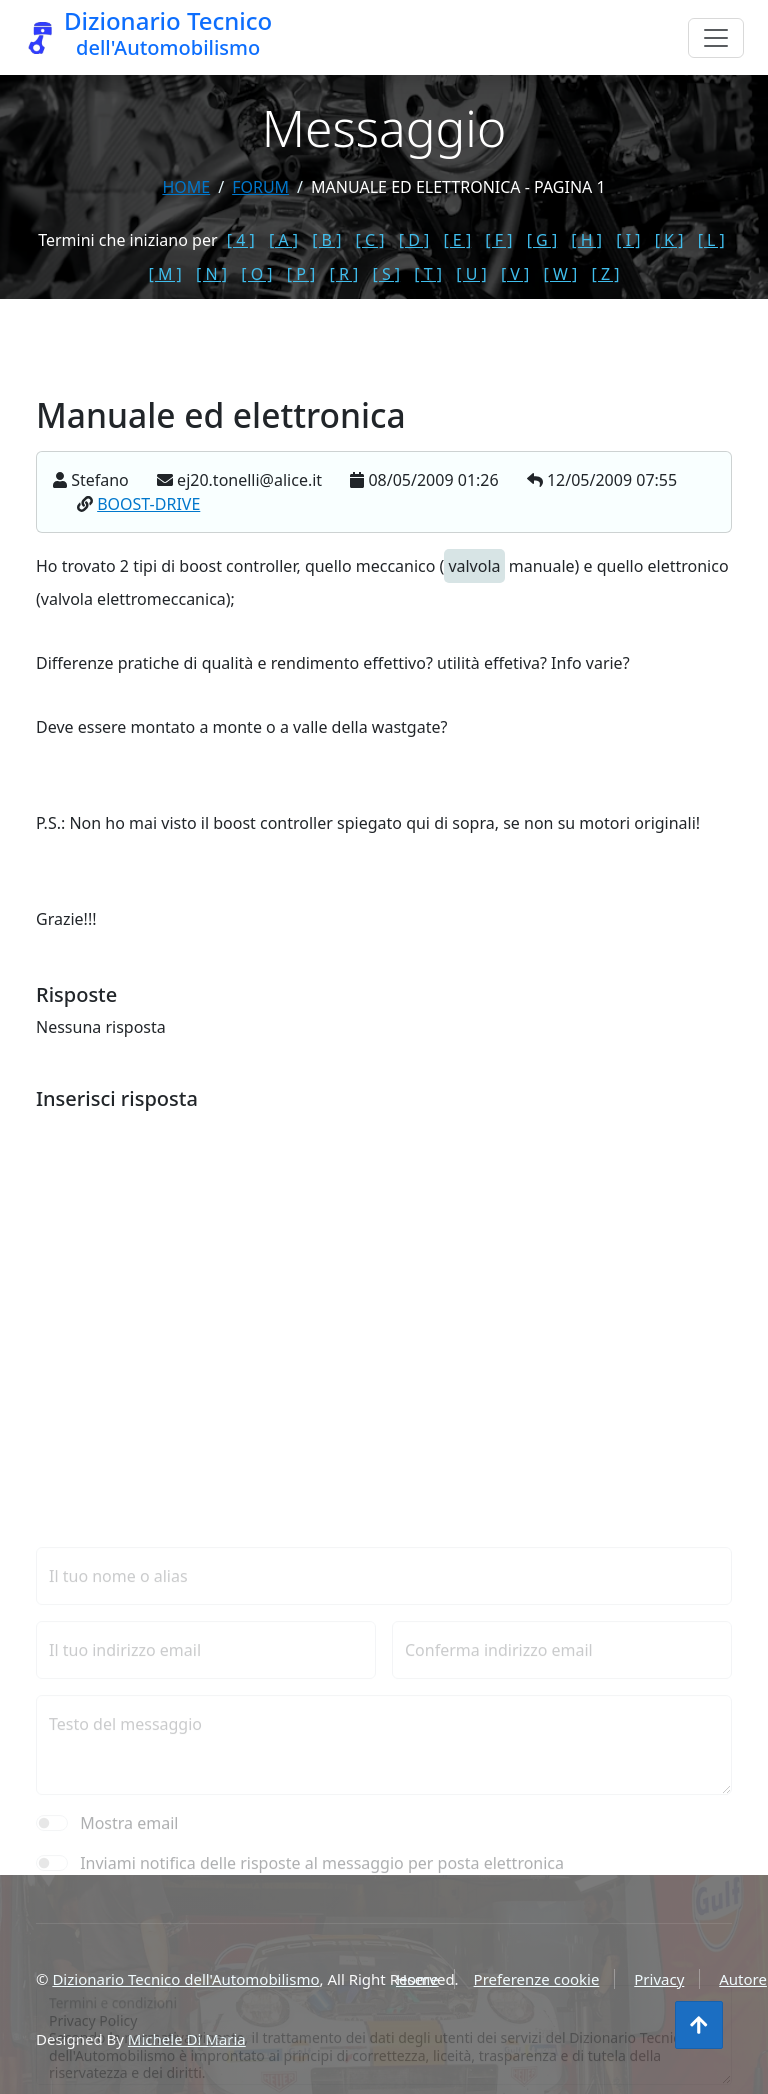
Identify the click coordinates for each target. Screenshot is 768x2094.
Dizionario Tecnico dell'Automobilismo (185, 1979)
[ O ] (256, 274)
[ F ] (498, 240)
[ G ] (542, 240)
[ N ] (211, 274)
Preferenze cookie (537, 1979)
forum (260, 187)
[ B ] (326, 240)
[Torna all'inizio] (699, 2025)
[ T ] (428, 274)
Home (186, 187)
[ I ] (628, 240)
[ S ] (386, 274)
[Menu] (716, 38)
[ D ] (414, 240)
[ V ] (515, 274)
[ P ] (301, 274)
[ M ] (165, 274)
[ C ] (370, 240)
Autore (743, 1979)
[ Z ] (605, 274)
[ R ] (343, 274)
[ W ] (561, 274)
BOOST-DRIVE (148, 504)
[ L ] (711, 240)
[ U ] (471, 274)
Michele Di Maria (187, 2039)
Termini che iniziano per (127, 240)
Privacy (659, 1979)
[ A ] (283, 240)
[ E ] (457, 240)
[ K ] (669, 240)
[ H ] (586, 240)
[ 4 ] (241, 240)
